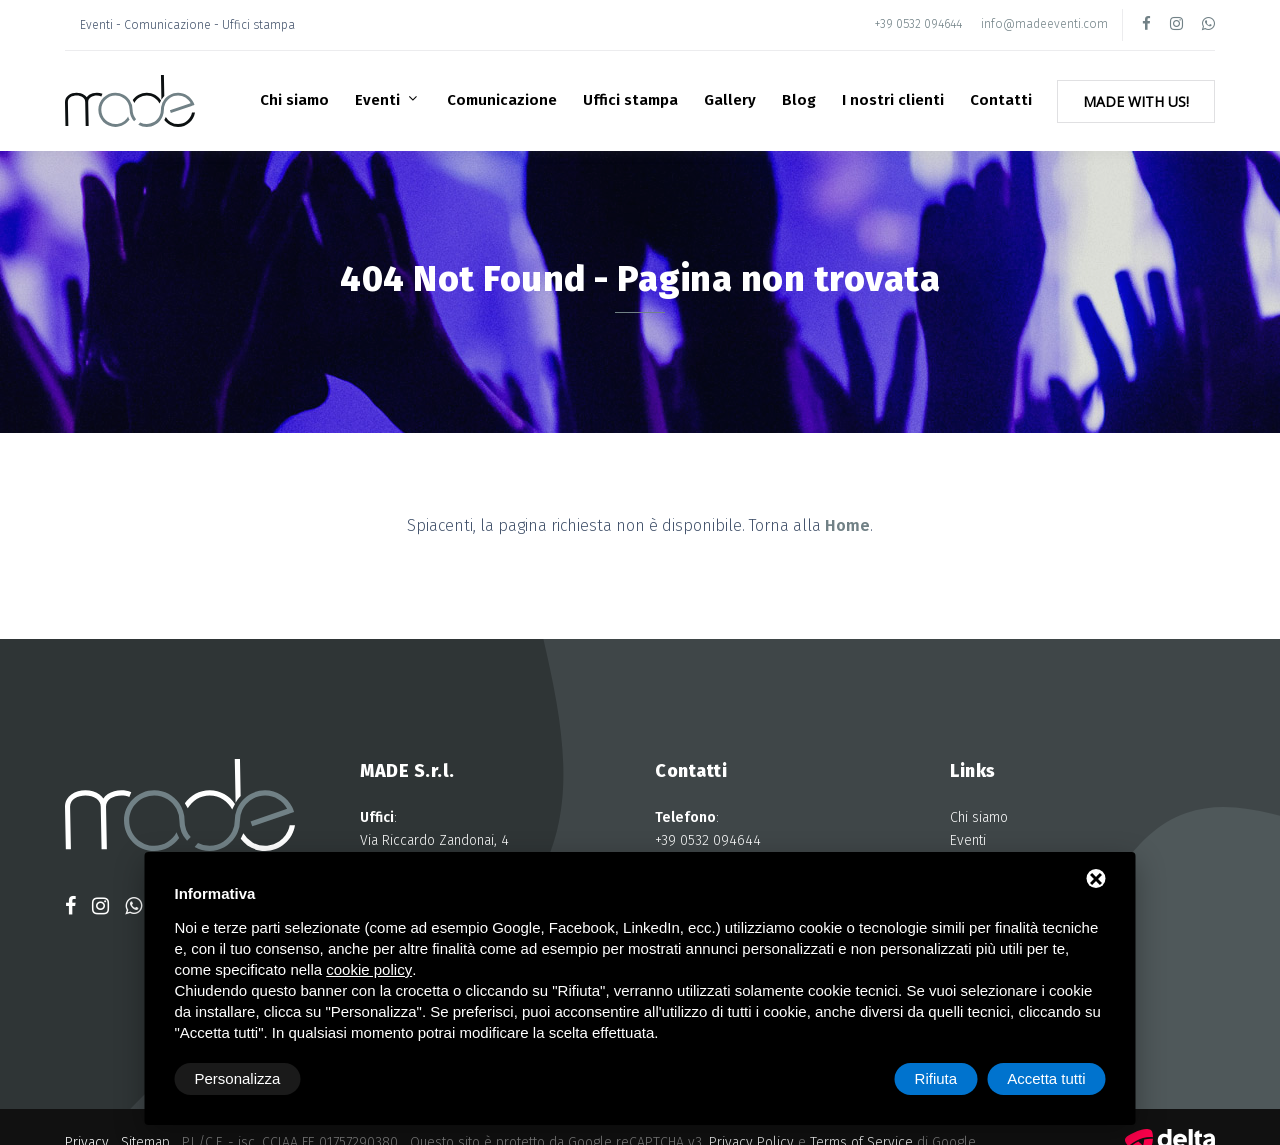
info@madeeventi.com (1044, 24)
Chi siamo (294, 100)
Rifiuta (936, 1078)
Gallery (730, 100)
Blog (799, 100)
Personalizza (238, 1078)
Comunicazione (502, 100)
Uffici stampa (630, 100)
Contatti (1001, 100)
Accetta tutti (1046, 1078)
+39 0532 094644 (918, 24)
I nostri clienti (893, 100)
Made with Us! (1136, 101)
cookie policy (369, 969)
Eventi (379, 100)
